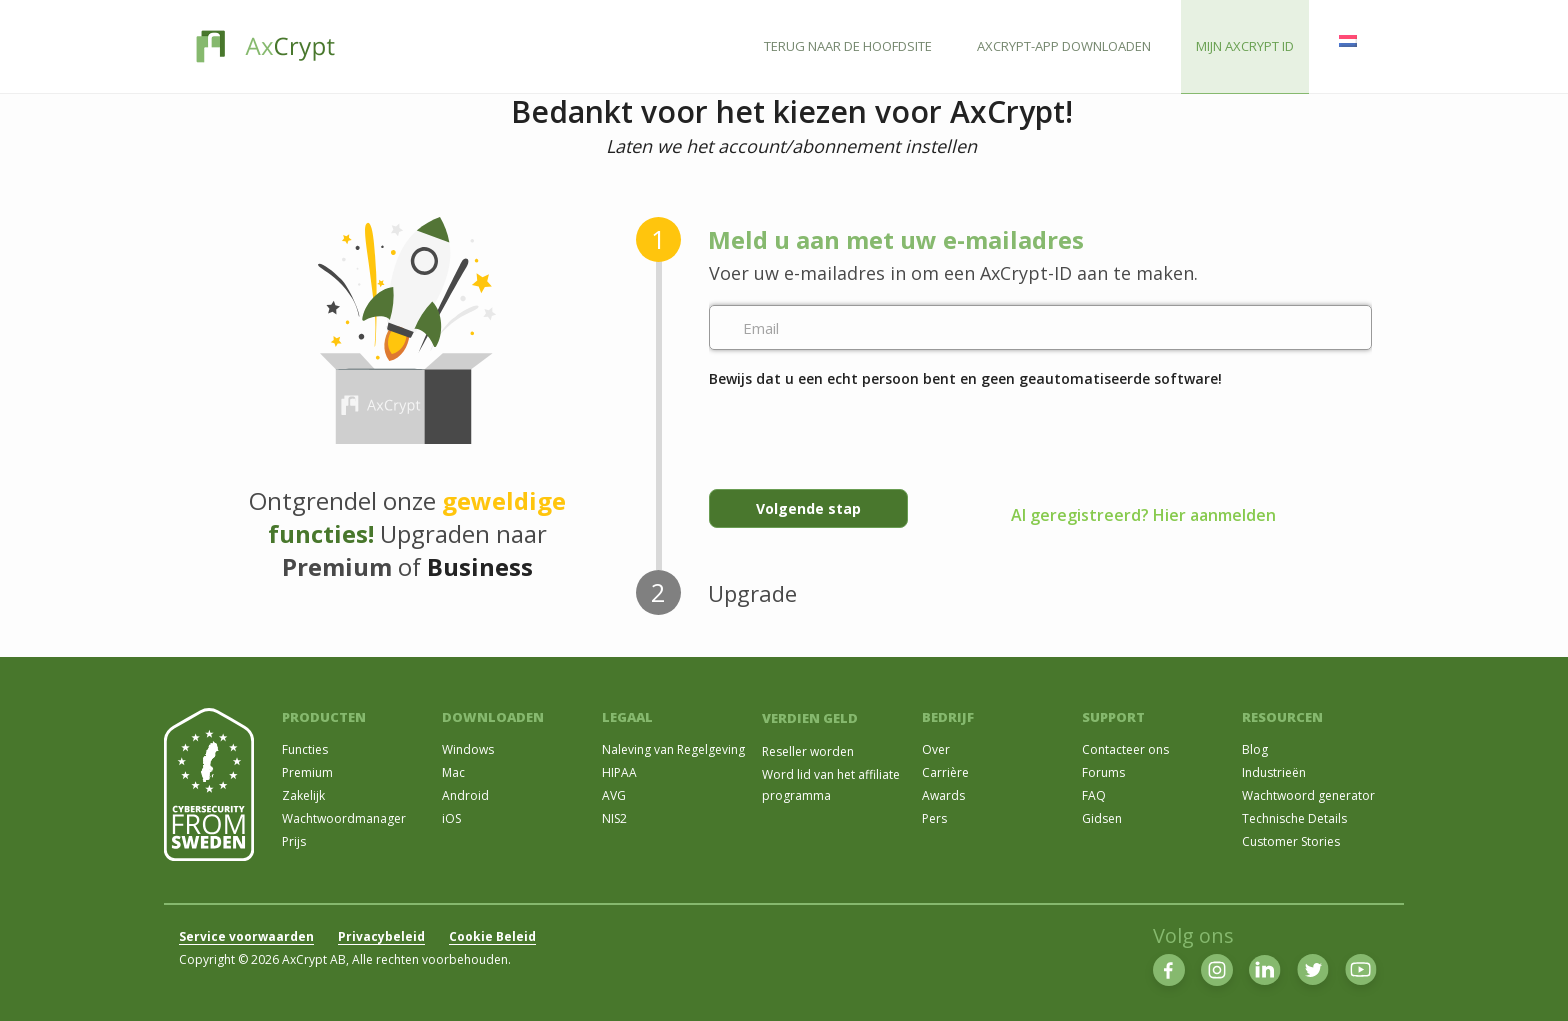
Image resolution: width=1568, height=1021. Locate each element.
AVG (614, 795)
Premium (307, 772)
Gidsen (1102, 818)
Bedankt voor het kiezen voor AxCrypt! (792, 113)
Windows (468, 749)
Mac (453, 772)
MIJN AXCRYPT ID (1245, 46)
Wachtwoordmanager (344, 818)
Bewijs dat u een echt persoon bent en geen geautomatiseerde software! (965, 378)
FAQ (1094, 795)
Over (936, 749)
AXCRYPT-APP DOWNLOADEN (1064, 46)
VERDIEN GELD (810, 718)
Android (465, 795)
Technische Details (1294, 818)
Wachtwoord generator (1308, 795)
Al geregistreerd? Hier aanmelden (1143, 515)
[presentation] (861, 430)
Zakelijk (303, 795)
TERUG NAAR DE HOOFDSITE (848, 46)
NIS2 (614, 818)
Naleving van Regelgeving (673, 749)
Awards (943, 795)
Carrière (945, 772)
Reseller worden (808, 751)
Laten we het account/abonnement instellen (791, 146)
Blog (1255, 749)
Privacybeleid (381, 936)
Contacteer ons (1125, 749)
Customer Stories (1291, 841)
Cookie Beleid (492, 936)
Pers (934, 818)
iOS (451, 818)
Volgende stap (808, 508)
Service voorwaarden (246, 936)
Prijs (294, 841)
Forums (1103, 772)
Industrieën (1274, 772)
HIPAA (619, 772)
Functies (305, 749)
